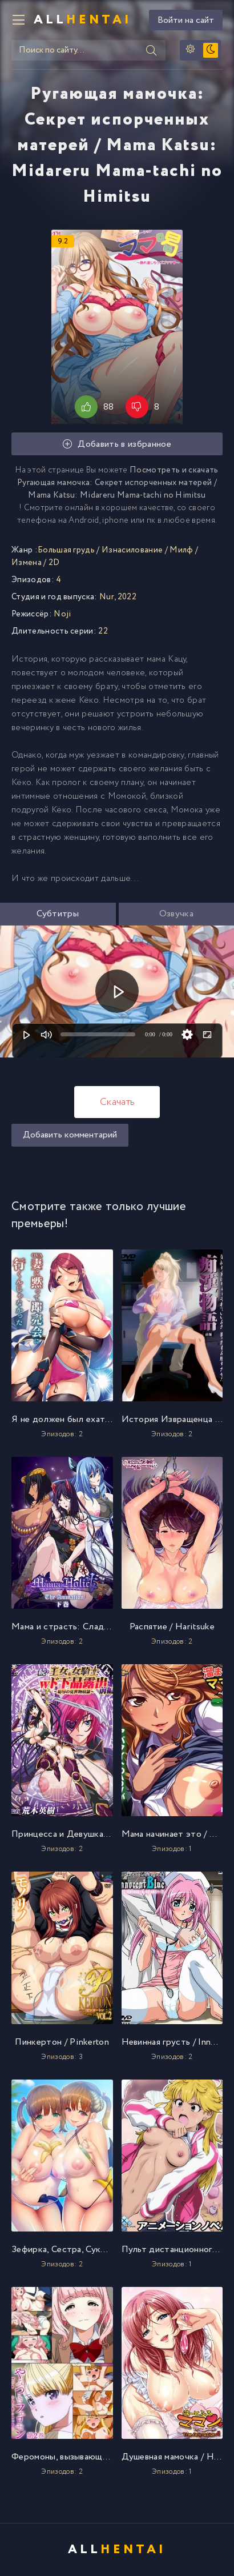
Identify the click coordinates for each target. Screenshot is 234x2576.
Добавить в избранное (117, 444)
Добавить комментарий (70, 1134)
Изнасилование (132, 550)
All (83, 20)
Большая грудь (66, 550)
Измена (26, 562)
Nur (106, 597)
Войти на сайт (186, 20)
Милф (181, 550)
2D (54, 562)
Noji (62, 614)
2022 (127, 597)
